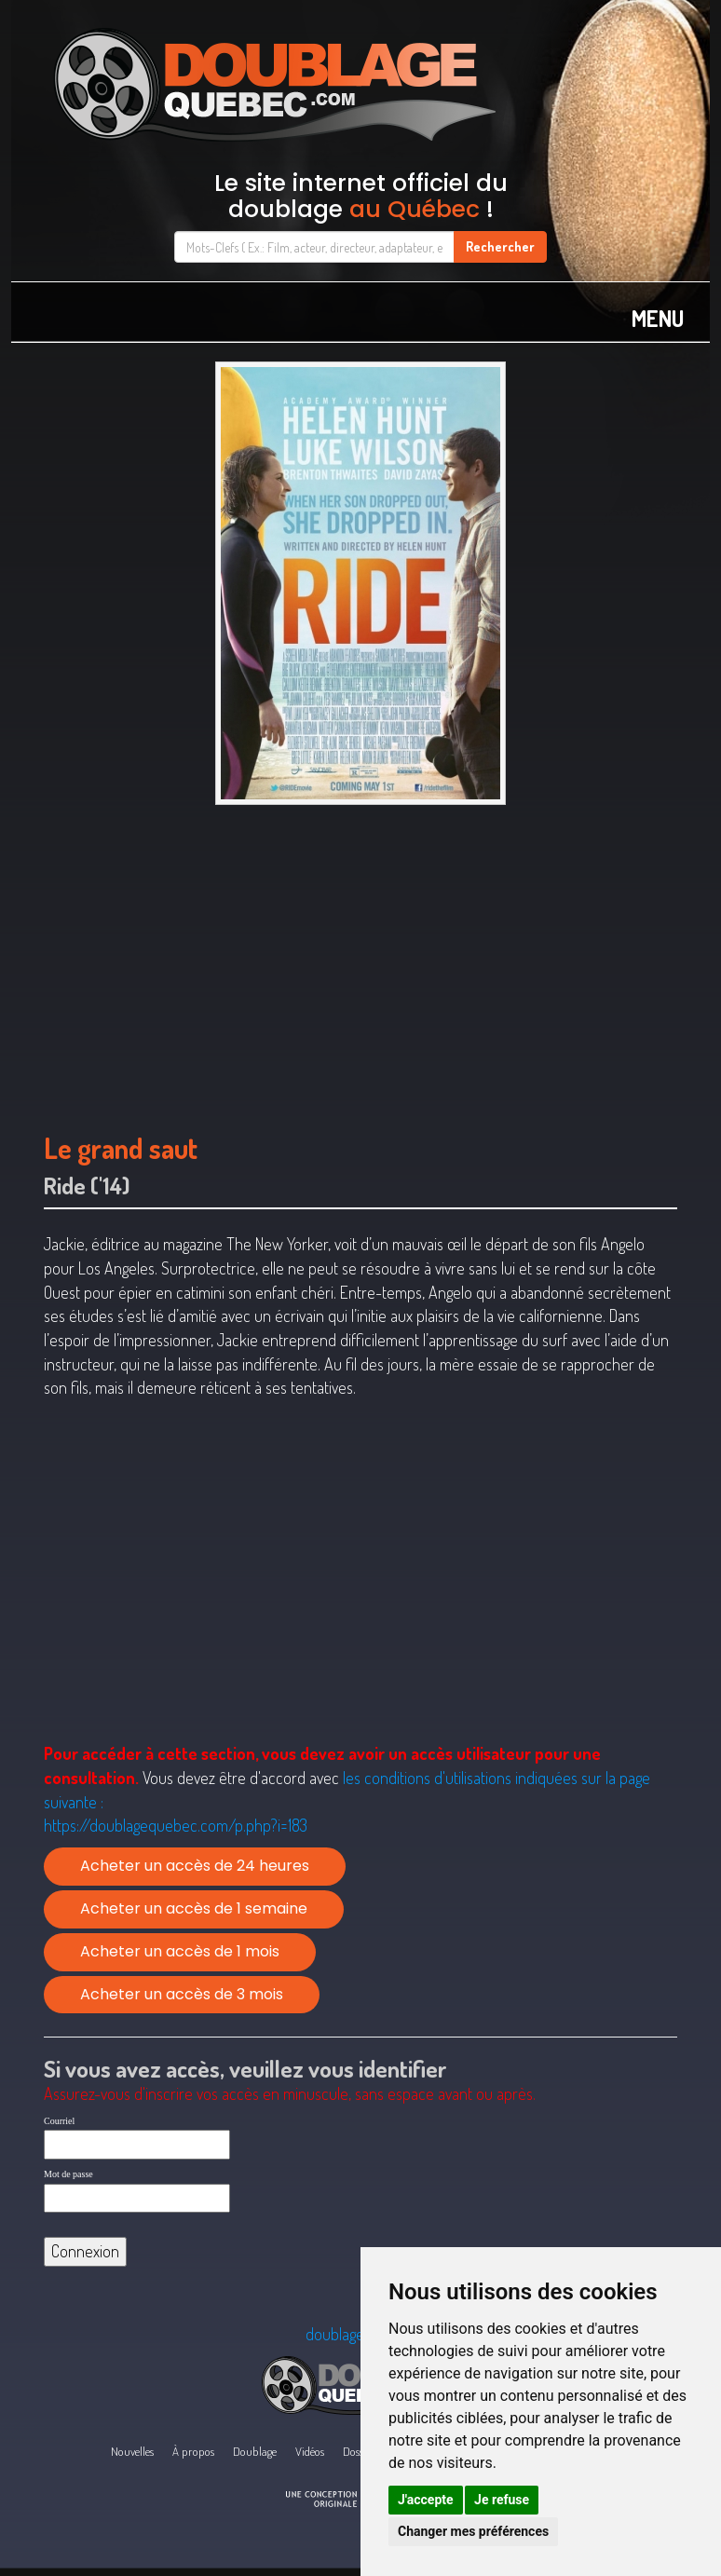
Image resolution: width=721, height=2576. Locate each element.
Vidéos (309, 2451)
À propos (193, 2451)
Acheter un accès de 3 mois (181, 1994)
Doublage (255, 2451)
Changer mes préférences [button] (473, 2531)
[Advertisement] (360, 959)
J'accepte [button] (426, 2499)
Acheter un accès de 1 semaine (193, 1908)
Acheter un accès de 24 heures (194, 1865)
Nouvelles (132, 2451)
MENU (658, 318)
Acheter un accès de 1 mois (179, 1951)
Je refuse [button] (501, 2499)
